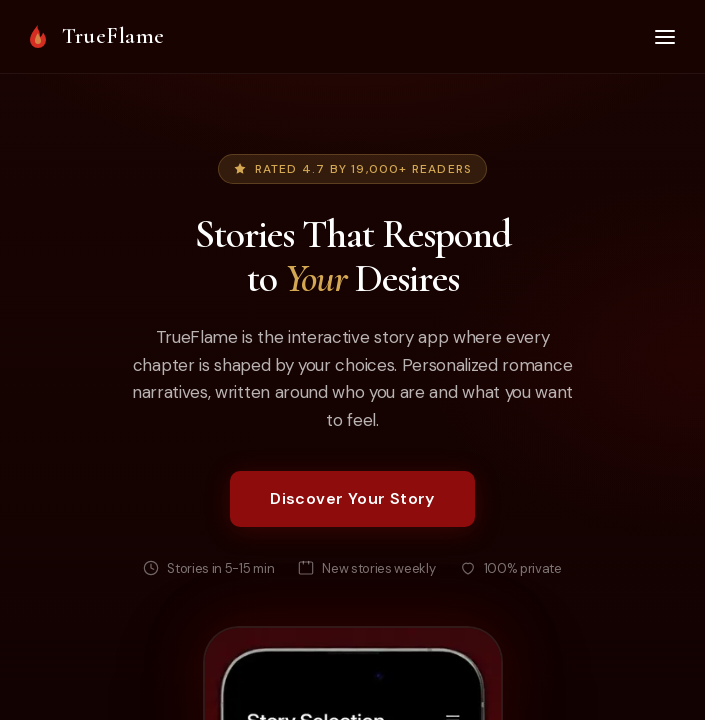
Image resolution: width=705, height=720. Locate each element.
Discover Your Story (352, 498)
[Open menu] (665, 37)
